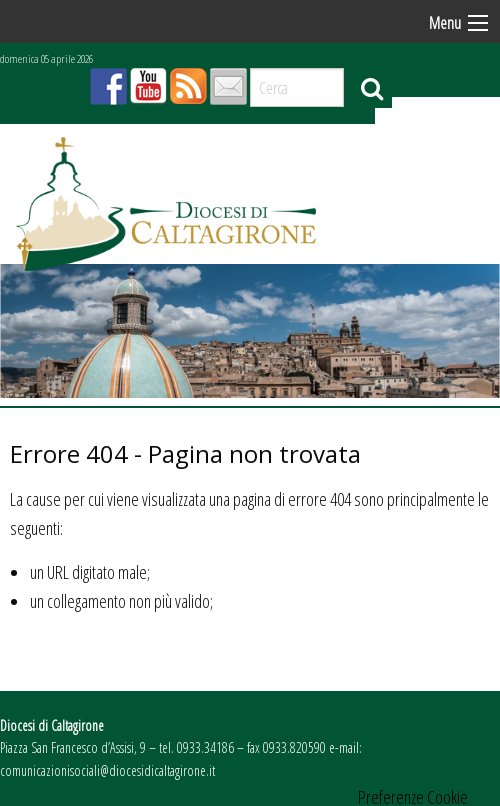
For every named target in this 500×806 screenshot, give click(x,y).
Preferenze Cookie (413, 797)
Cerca (372, 88)
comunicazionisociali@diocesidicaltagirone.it (107, 770)
